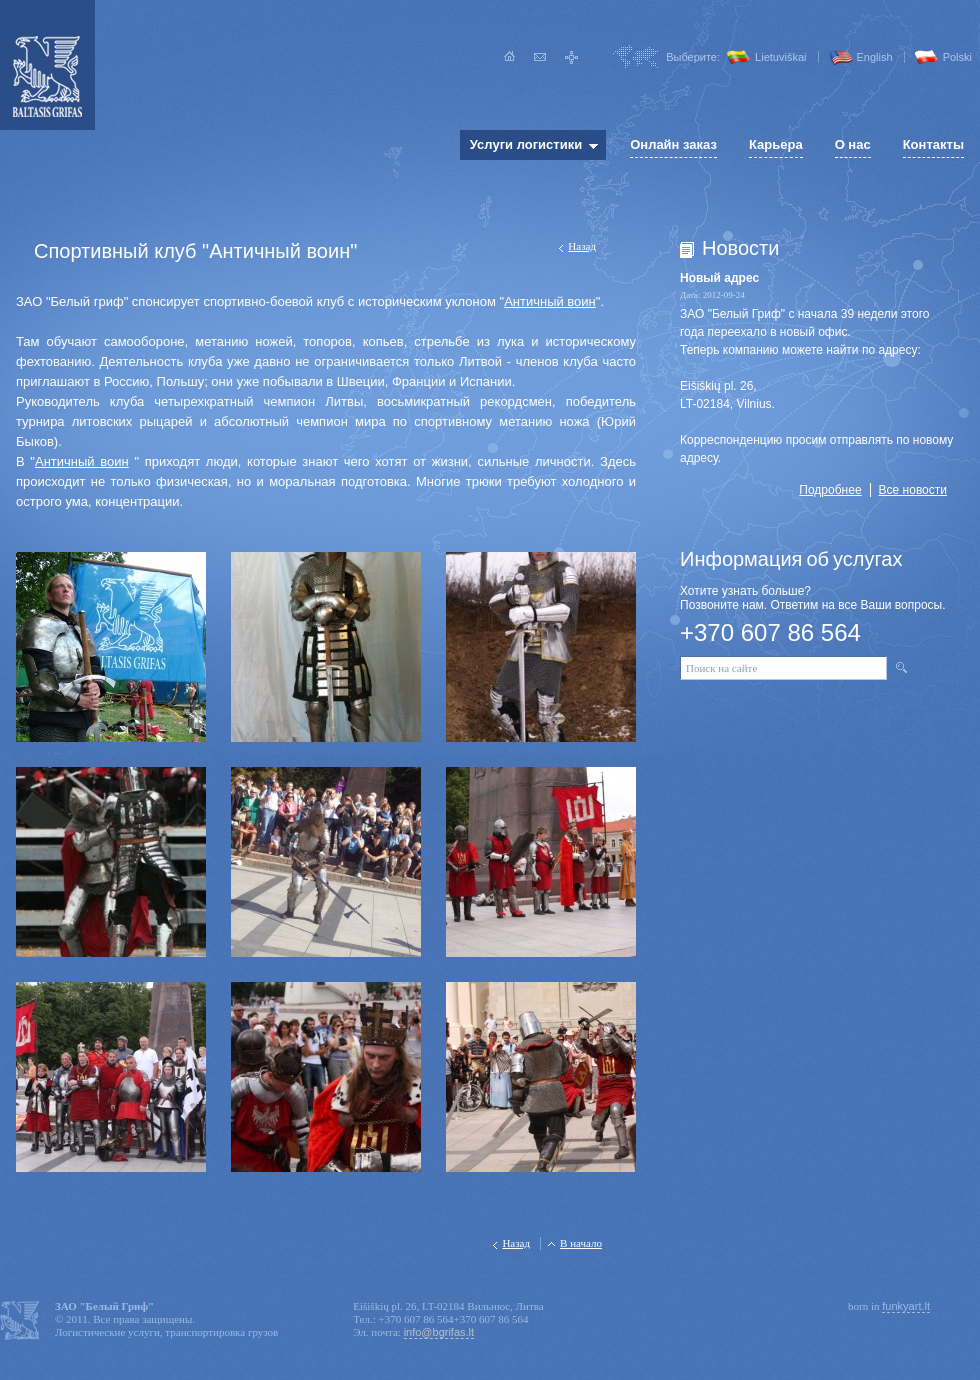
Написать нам (540, 57)
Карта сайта (571, 57)
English (875, 57)
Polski (957, 57)
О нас (853, 144)
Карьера (776, 144)
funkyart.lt (906, 1306)
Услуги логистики (526, 144)
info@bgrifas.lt (439, 1332)
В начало (581, 1243)
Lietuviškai (780, 57)
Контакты (933, 144)
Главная (509, 57)
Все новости (913, 490)
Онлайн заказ (673, 144)
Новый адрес (719, 278)
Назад (582, 246)
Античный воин (550, 301)
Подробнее (830, 490)
